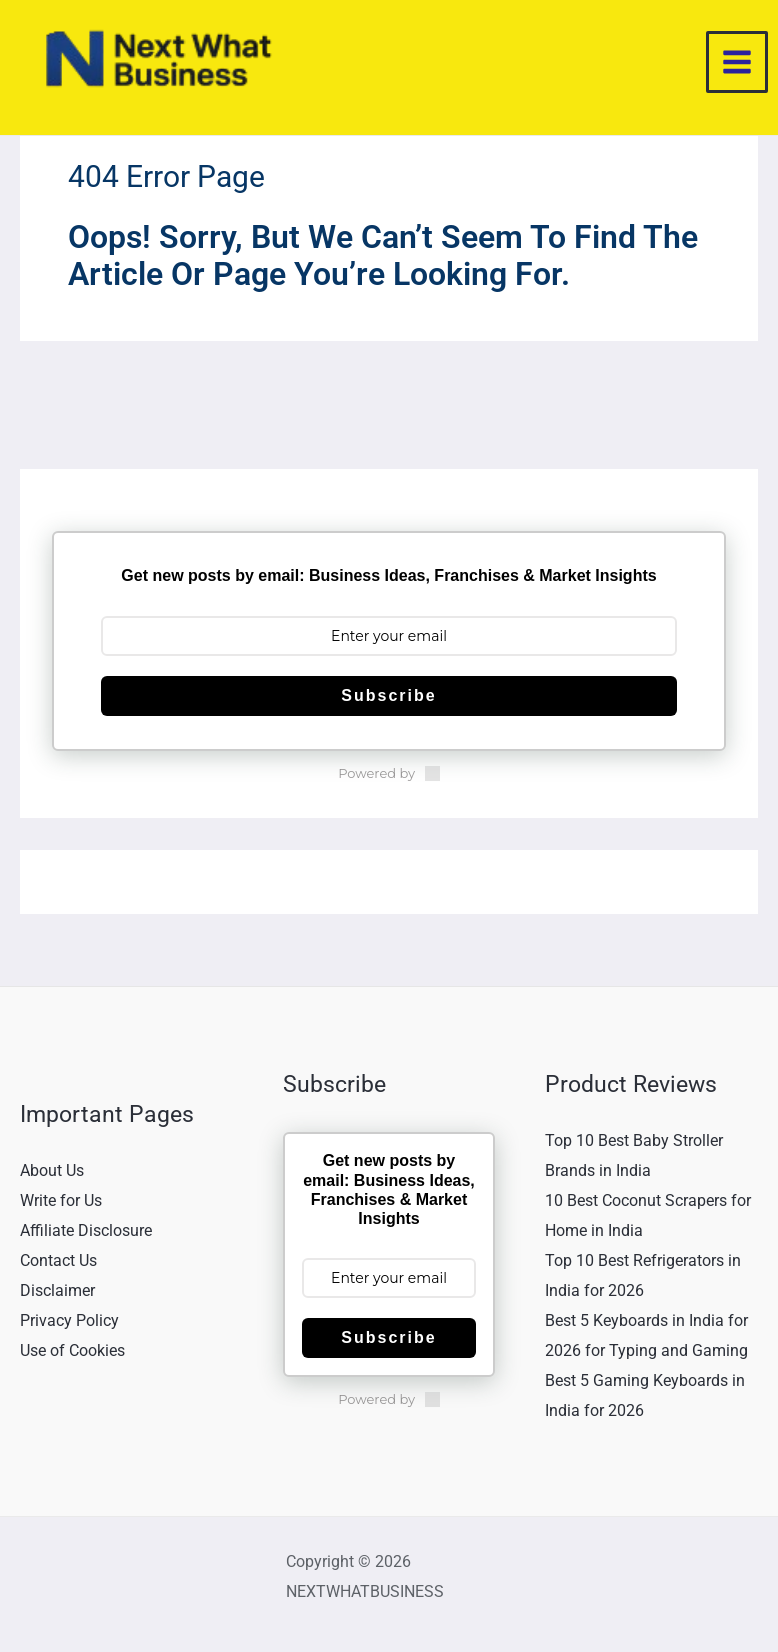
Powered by (389, 781)
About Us (52, 1177)
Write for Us (61, 1207)
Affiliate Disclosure (86, 1236)
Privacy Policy (69, 1326)
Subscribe (388, 702)
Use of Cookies (72, 1355)
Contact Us (58, 1266)
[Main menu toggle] (737, 66)
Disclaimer (57, 1296)
